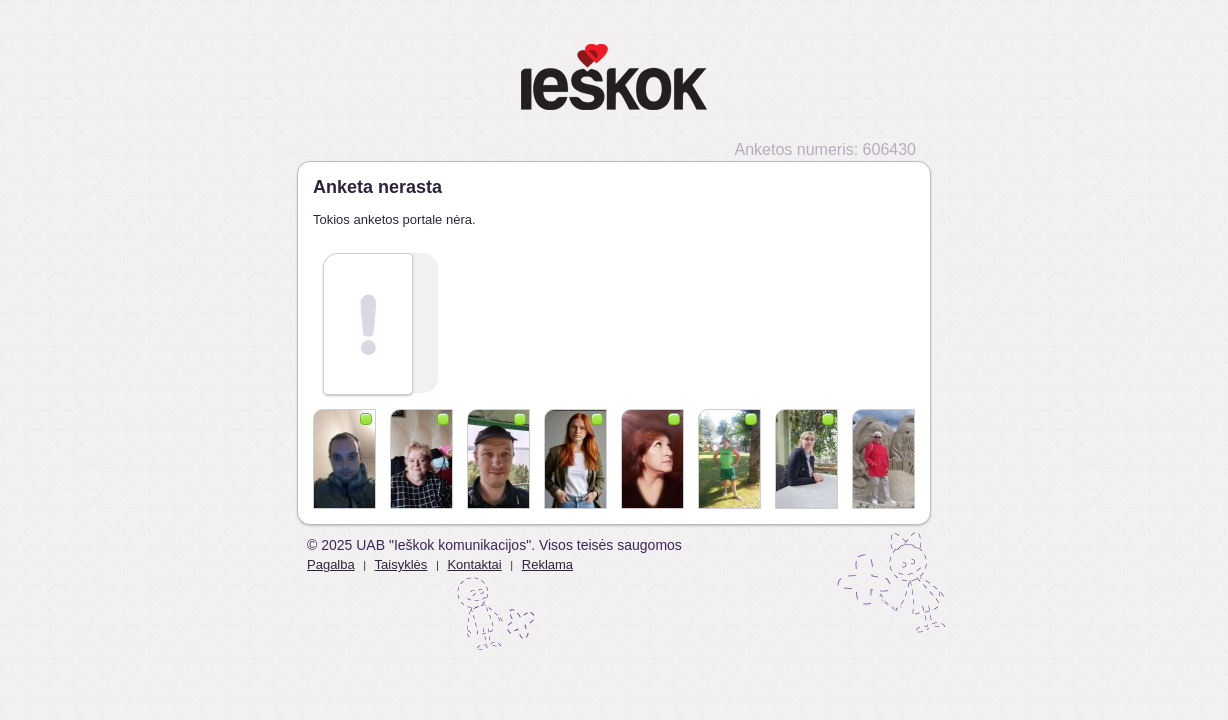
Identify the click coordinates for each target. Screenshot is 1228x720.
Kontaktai (474, 564)
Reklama (547, 564)
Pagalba (331, 564)
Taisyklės (401, 564)
